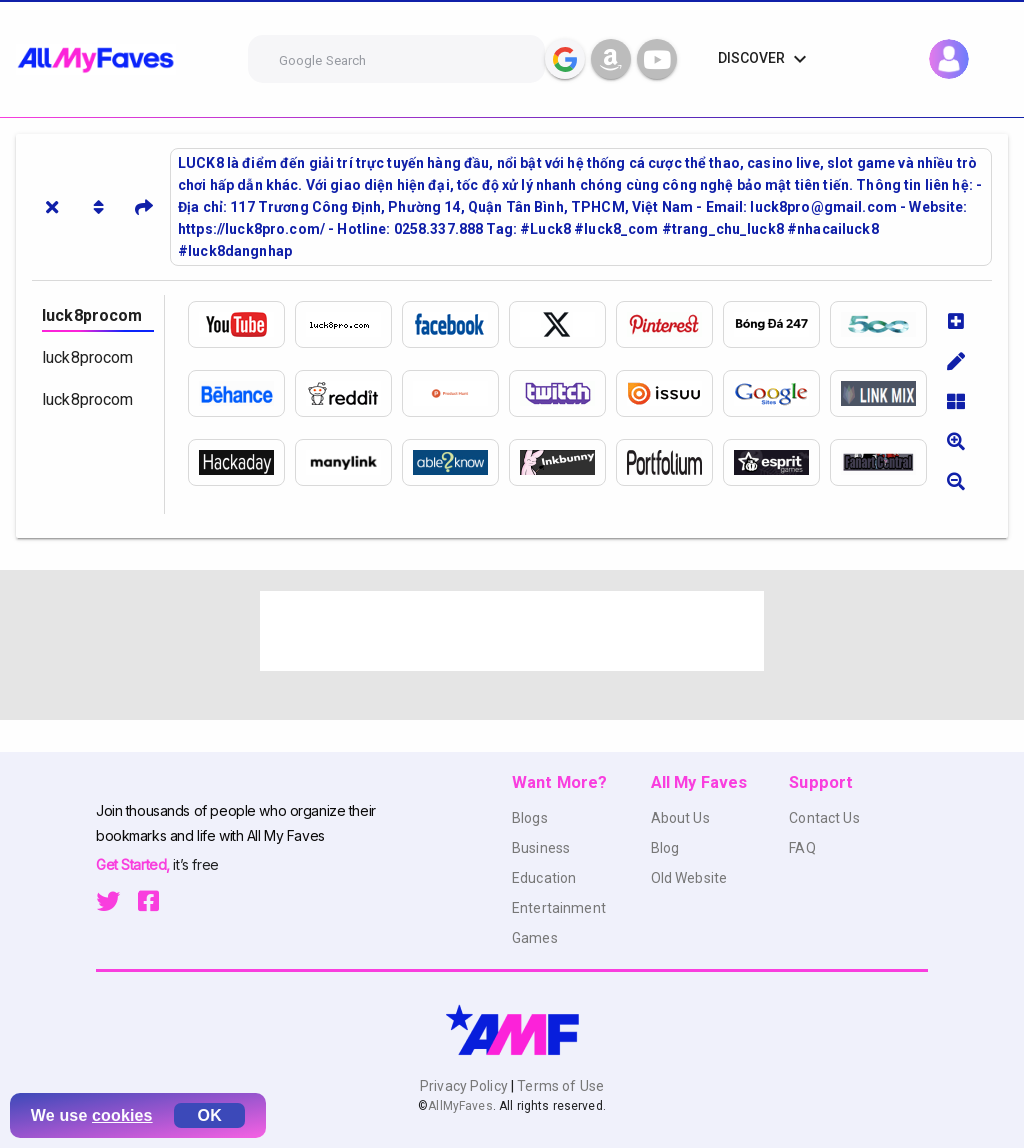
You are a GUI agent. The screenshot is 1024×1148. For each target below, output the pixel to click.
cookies (122, 1115)
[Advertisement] (512, 631)
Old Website (689, 878)
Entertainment (559, 908)
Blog (665, 848)
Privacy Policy (465, 1086)
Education (544, 878)
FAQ (802, 848)
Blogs (530, 818)
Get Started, (134, 864)
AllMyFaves (460, 1106)
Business (541, 848)
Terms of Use (559, 1086)
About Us (680, 818)
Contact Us (824, 818)
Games (535, 938)
